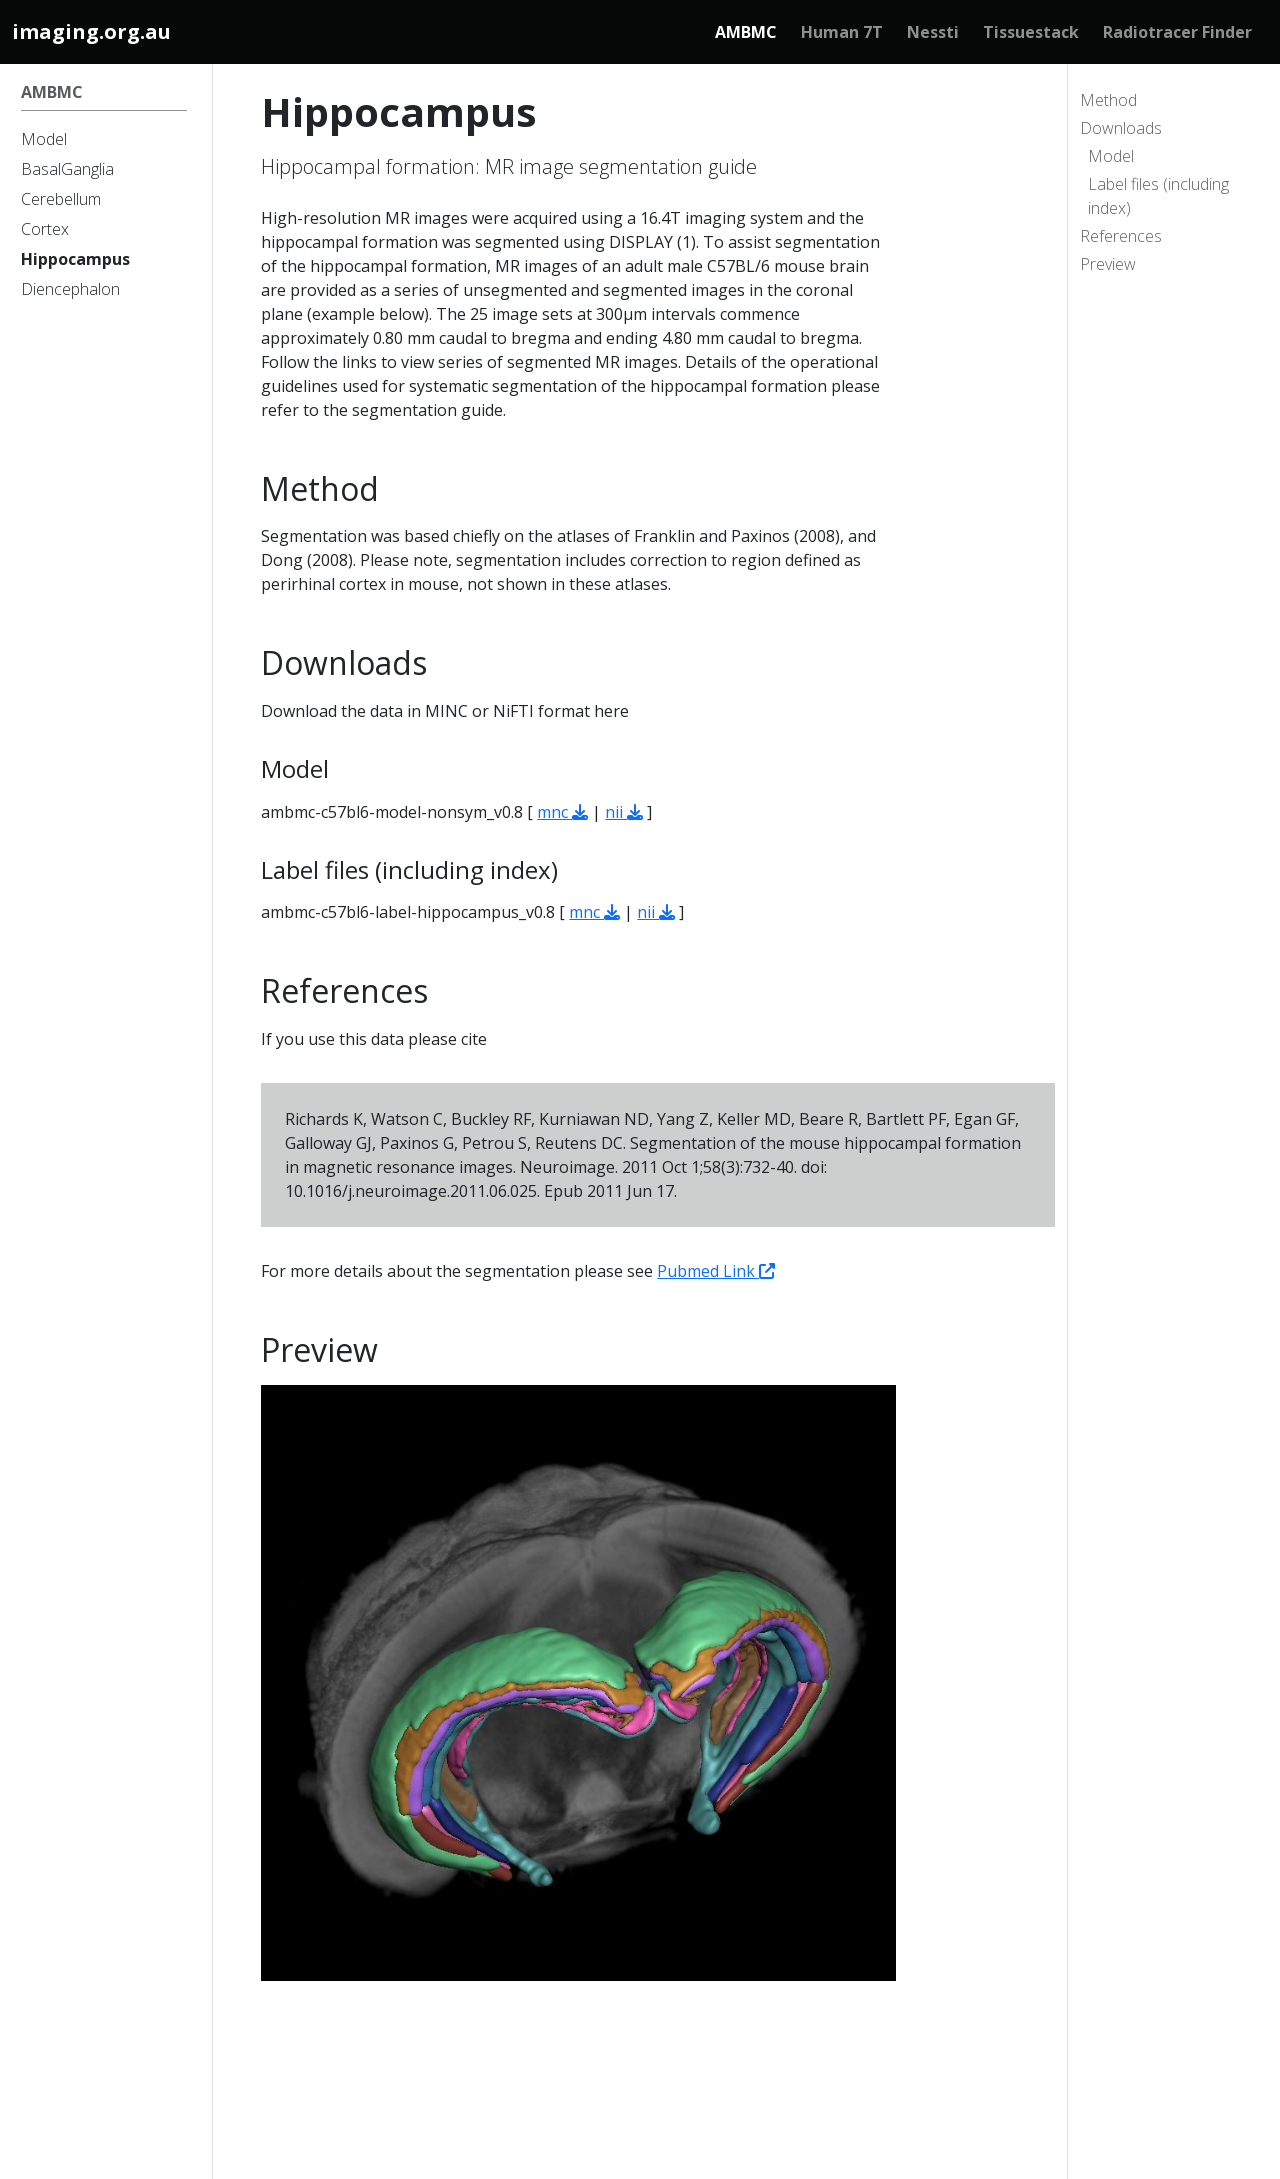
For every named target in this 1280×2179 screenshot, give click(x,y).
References (1121, 236)
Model (1111, 156)
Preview (1108, 264)
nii (624, 812)
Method (1108, 100)
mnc (562, 812)
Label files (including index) (1158, 196)
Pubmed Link (716, 1271)
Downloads (1121, 128)
